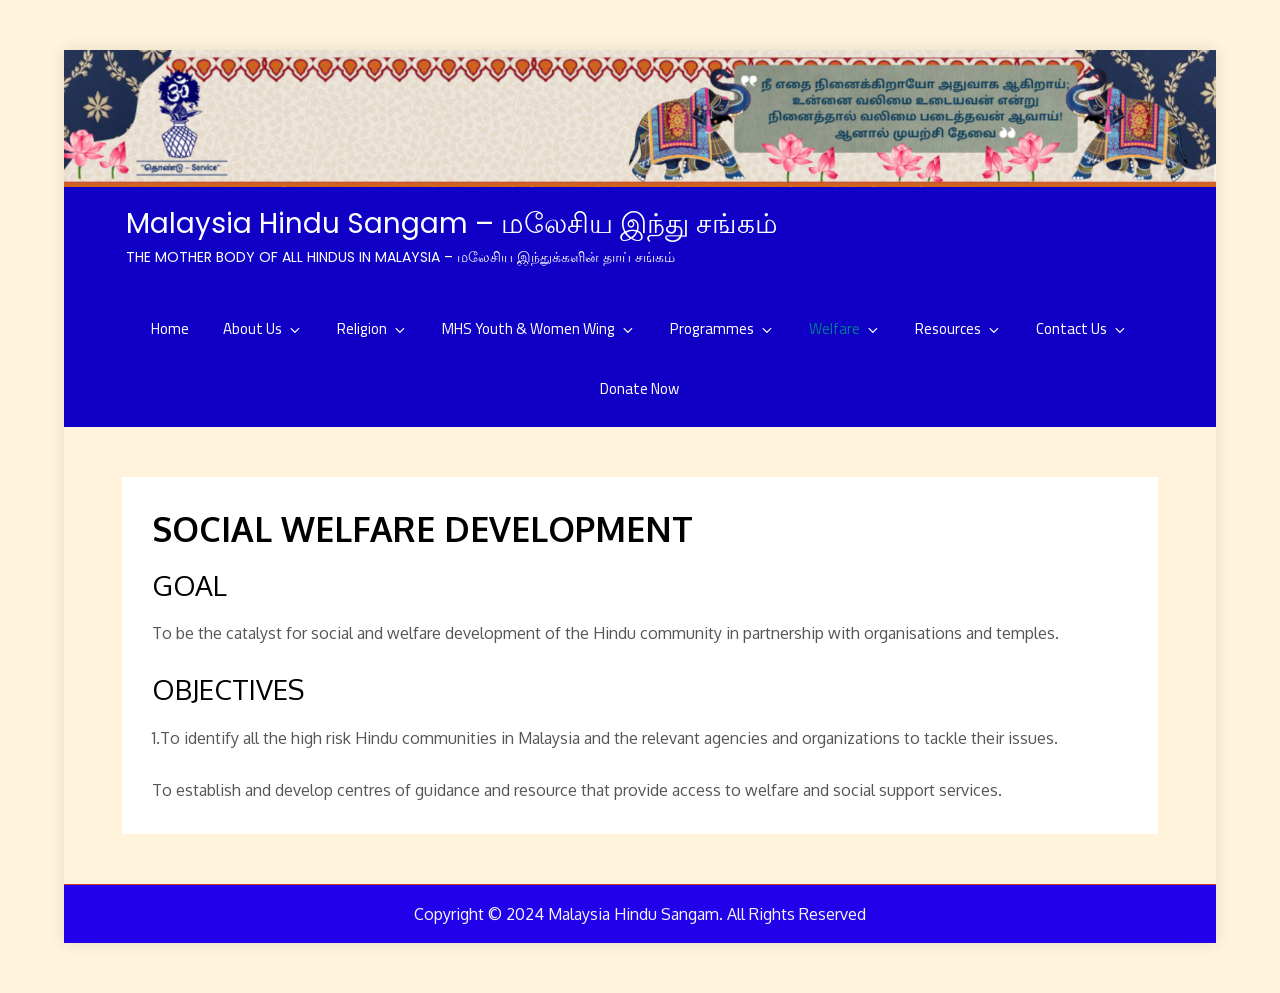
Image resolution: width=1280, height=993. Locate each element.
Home (170, 328)
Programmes (722, 328)
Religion (372, 328)
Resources (958, 328)
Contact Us (1082, 328)
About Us (263, 328)
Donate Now (639, 388)
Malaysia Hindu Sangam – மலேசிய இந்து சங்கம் (452, 223)
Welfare (845, 328)
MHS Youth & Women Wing (539, 328)
